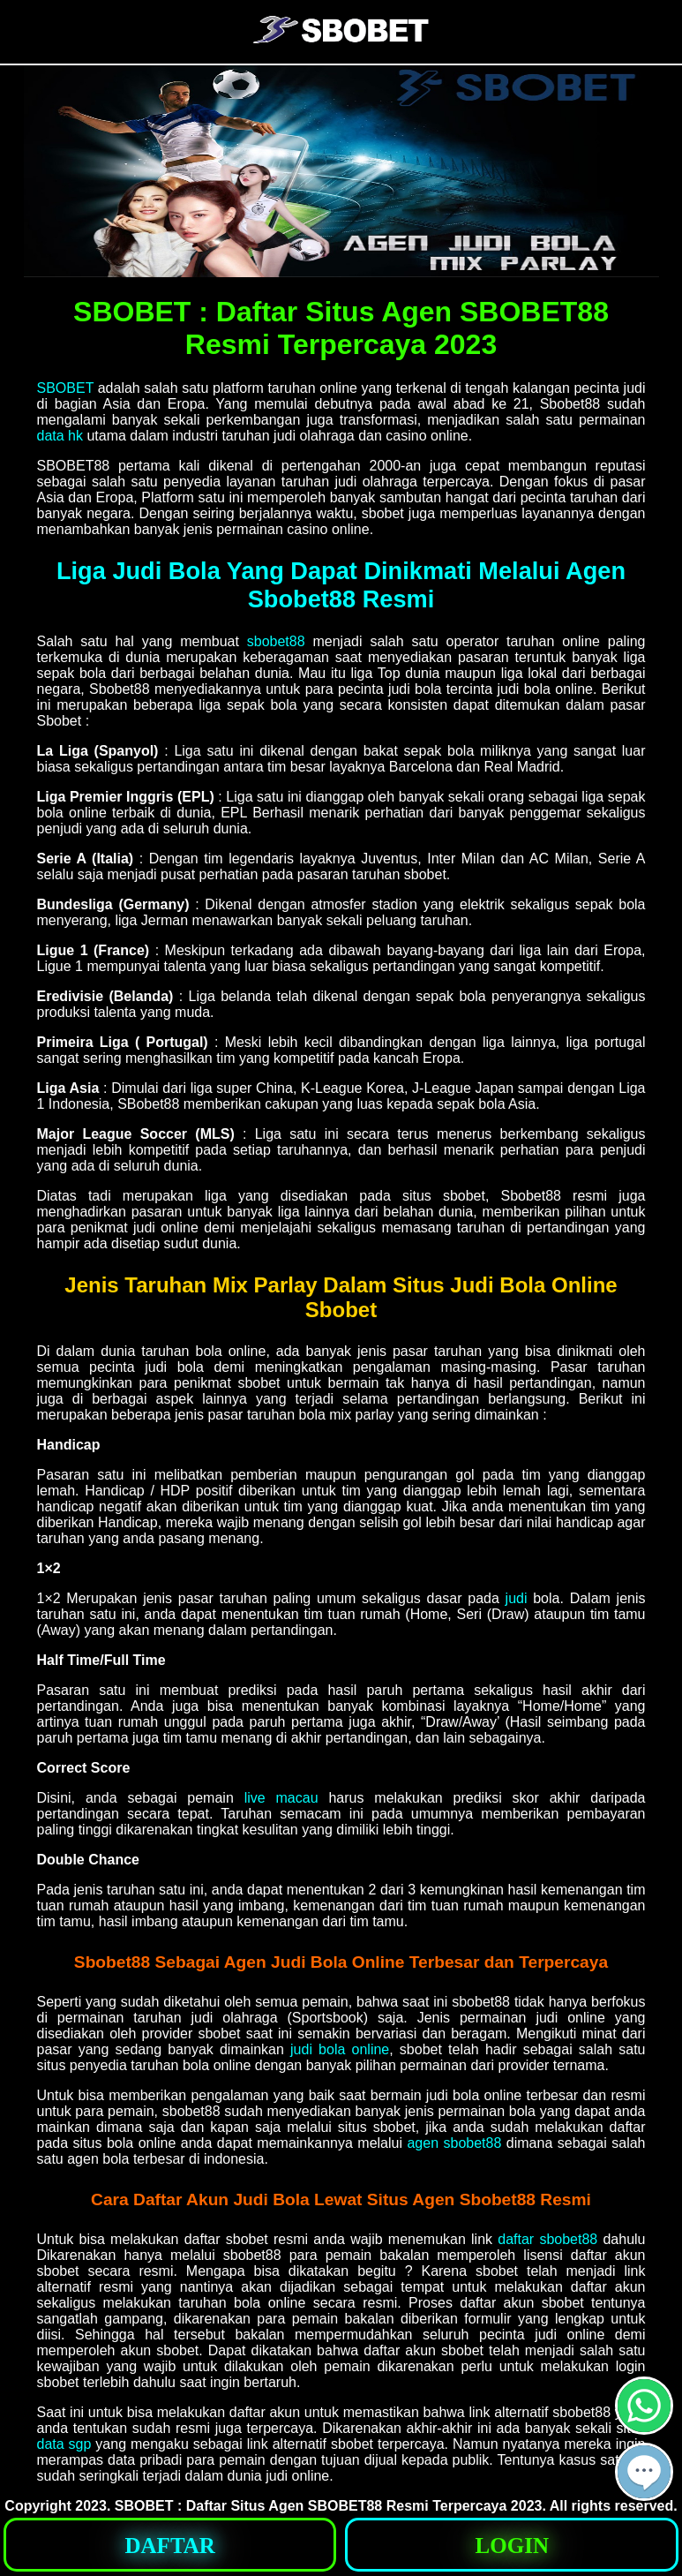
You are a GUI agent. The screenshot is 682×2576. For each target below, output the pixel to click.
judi (517, 1598)
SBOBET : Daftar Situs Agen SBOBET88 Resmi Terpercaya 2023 (329, 2505)
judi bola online (339, 2049)
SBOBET (65, 387)
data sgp (64, 2444)
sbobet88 (276, 641)
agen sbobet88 (454, 2142)
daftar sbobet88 (547, 2239)
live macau (281, 1797)
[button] (644, 2471)
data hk (60, 435)
